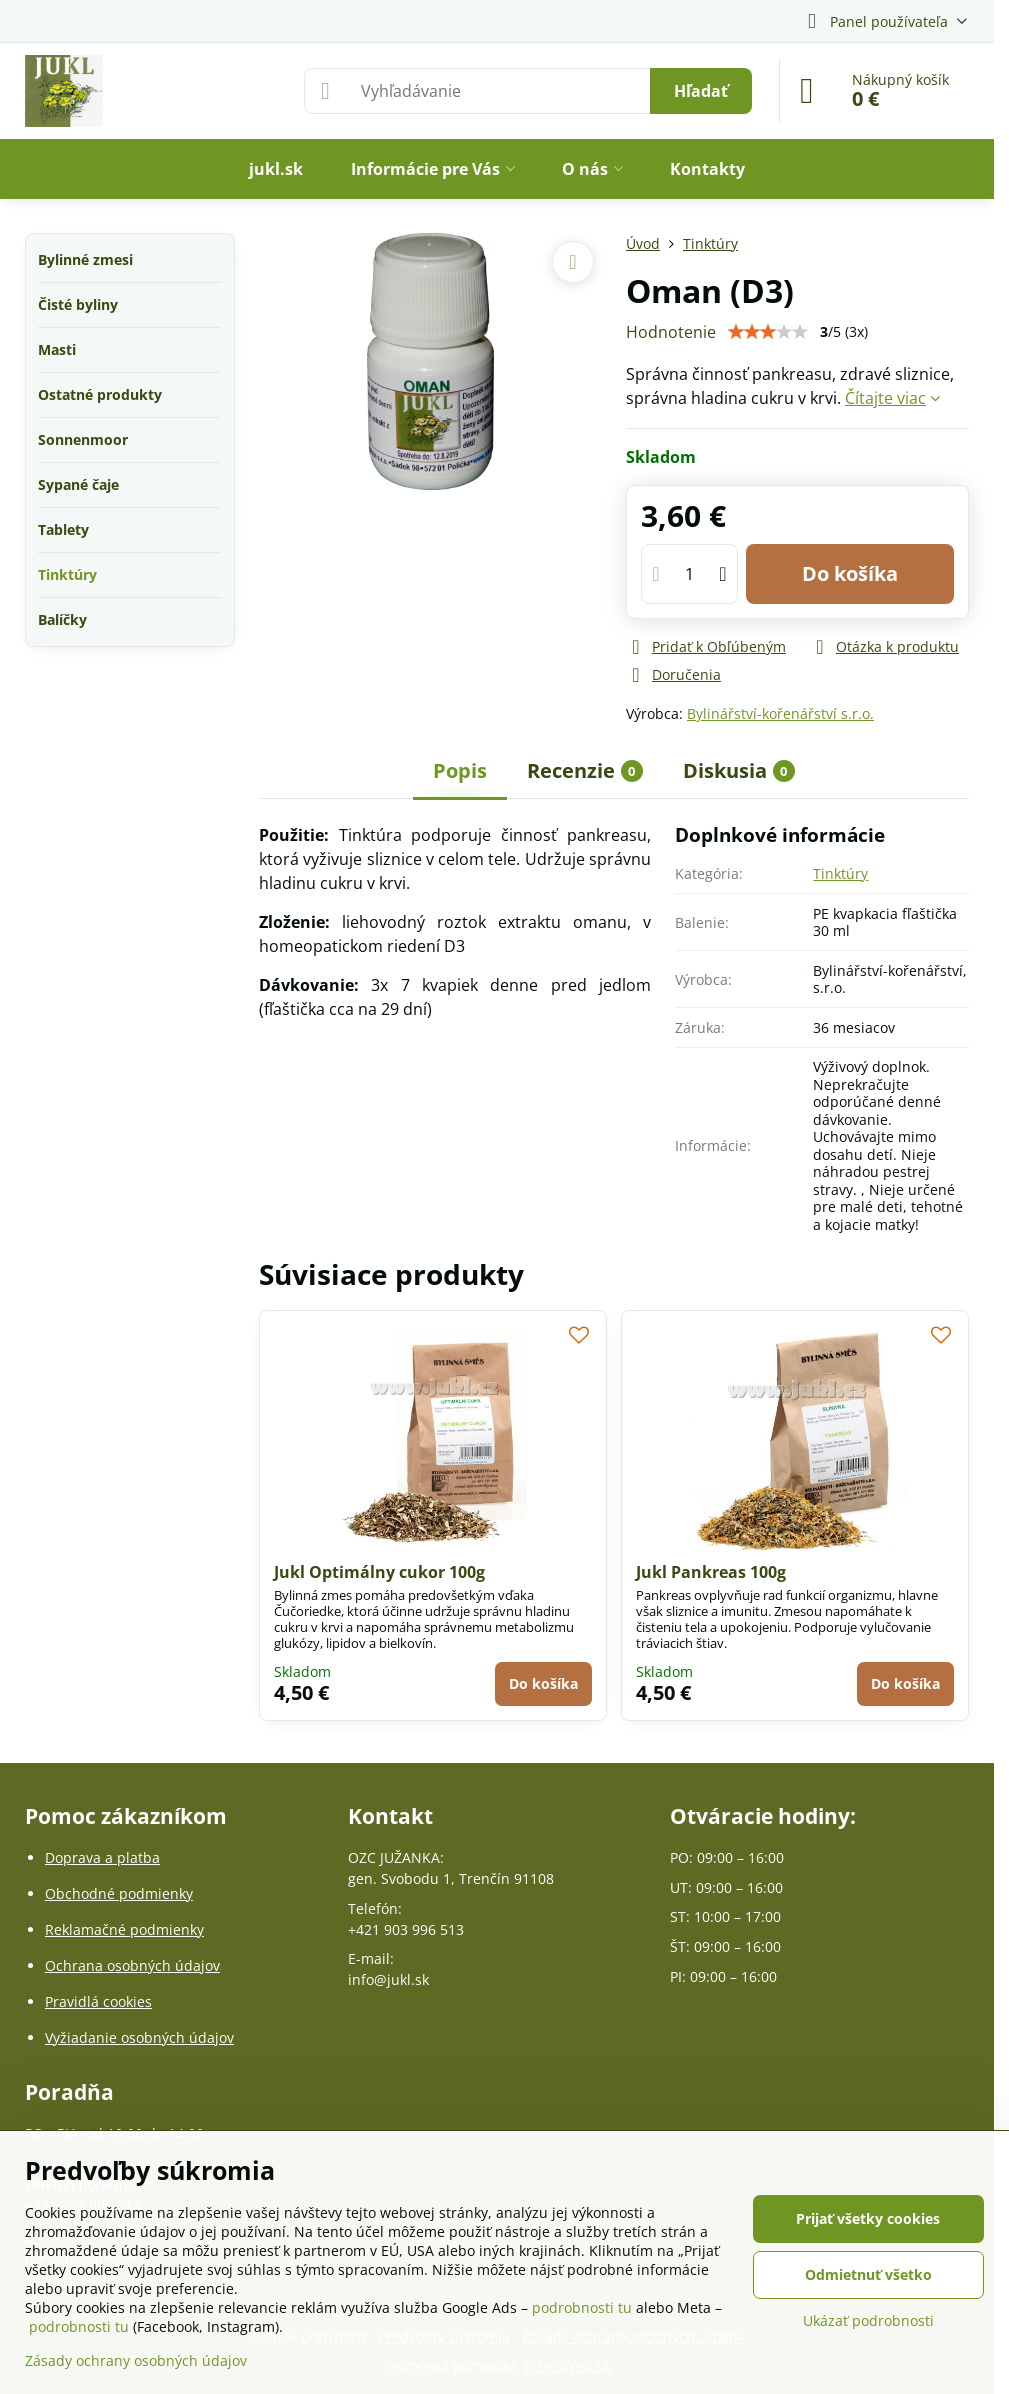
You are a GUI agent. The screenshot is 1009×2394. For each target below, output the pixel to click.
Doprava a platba (102, 1857)
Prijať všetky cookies (868, 2218)
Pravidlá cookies (98, 2001)
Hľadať (701, 91)
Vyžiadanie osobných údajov (139, 2037)
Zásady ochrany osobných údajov (136, 2360)
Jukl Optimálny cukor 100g (379, 1572)
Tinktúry (840, 873)
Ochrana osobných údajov (132, 1965)
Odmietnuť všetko (868, 2274)
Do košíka (850, 573)
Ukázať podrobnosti (868, 2320)
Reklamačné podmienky (124, 1929)
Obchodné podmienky (119, 1893)
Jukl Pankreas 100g (711, 1572)
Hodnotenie (671, 332)
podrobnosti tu (582, 2307)
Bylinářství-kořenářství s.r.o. (780, 713)
